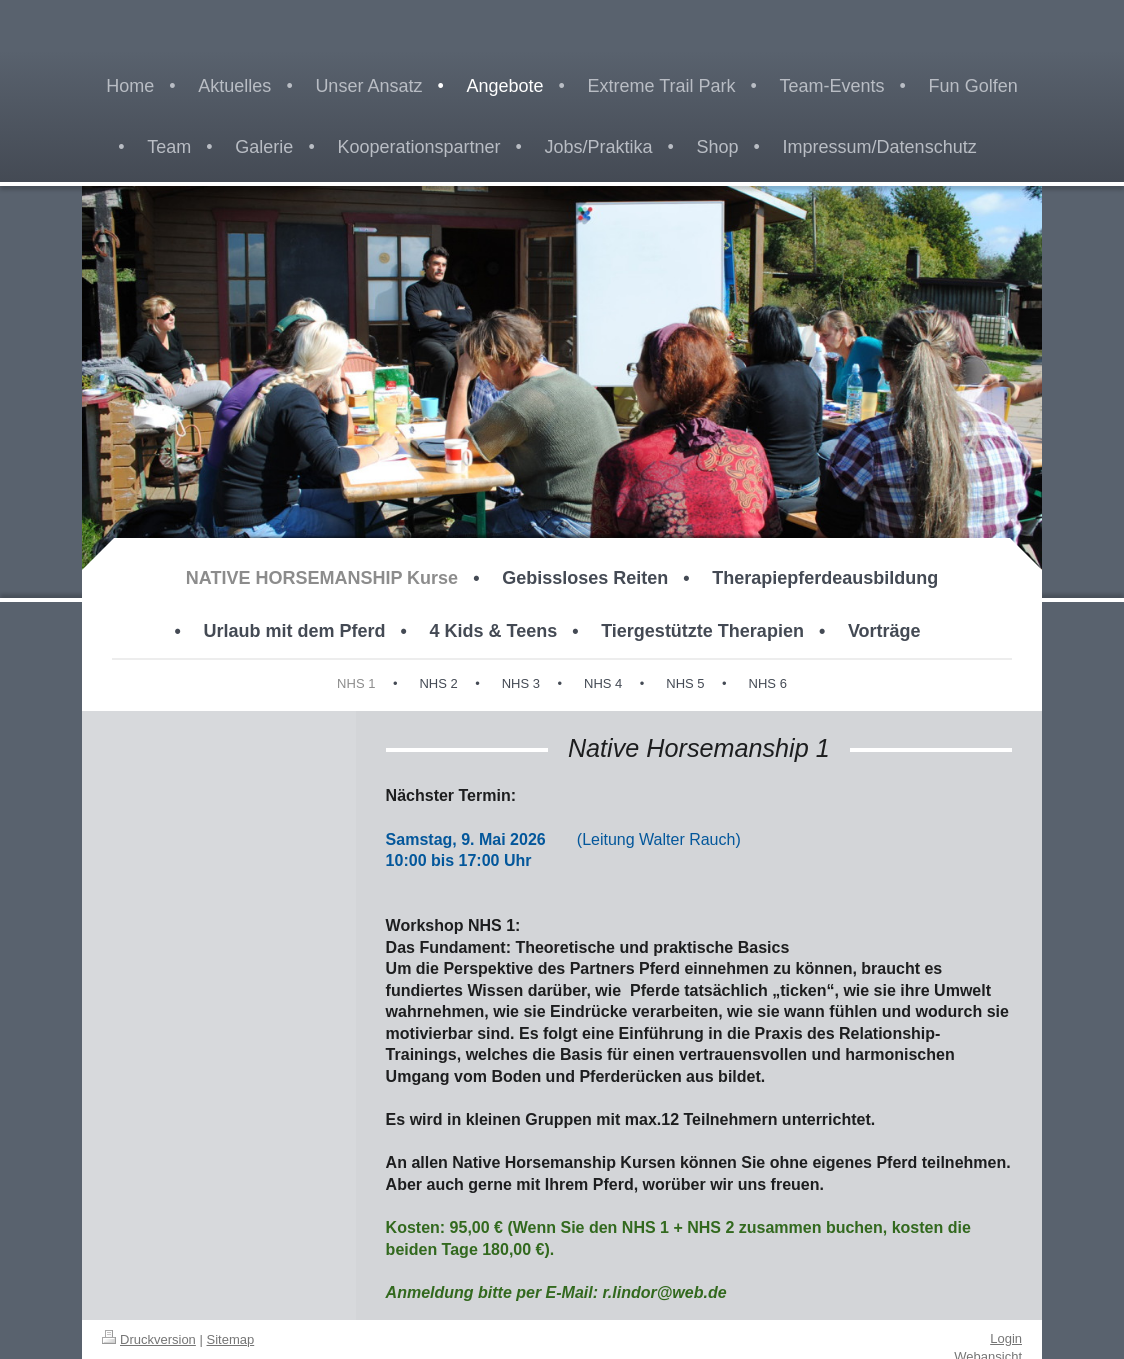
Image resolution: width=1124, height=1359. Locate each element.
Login (1006, 1338)
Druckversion (149, 1339)
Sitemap (231, 1339)
